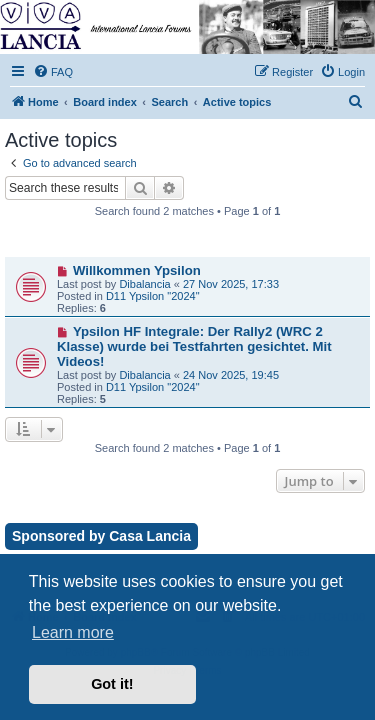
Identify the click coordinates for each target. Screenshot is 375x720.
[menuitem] (53, 72)
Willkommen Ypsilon (137, 270)
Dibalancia (144, 284)
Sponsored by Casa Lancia (101, 536)
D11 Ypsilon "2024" (153, 296)
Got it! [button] (112, 684)
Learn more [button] (73, 632)
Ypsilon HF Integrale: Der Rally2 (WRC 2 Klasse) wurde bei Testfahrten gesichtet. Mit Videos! (194, 346)
